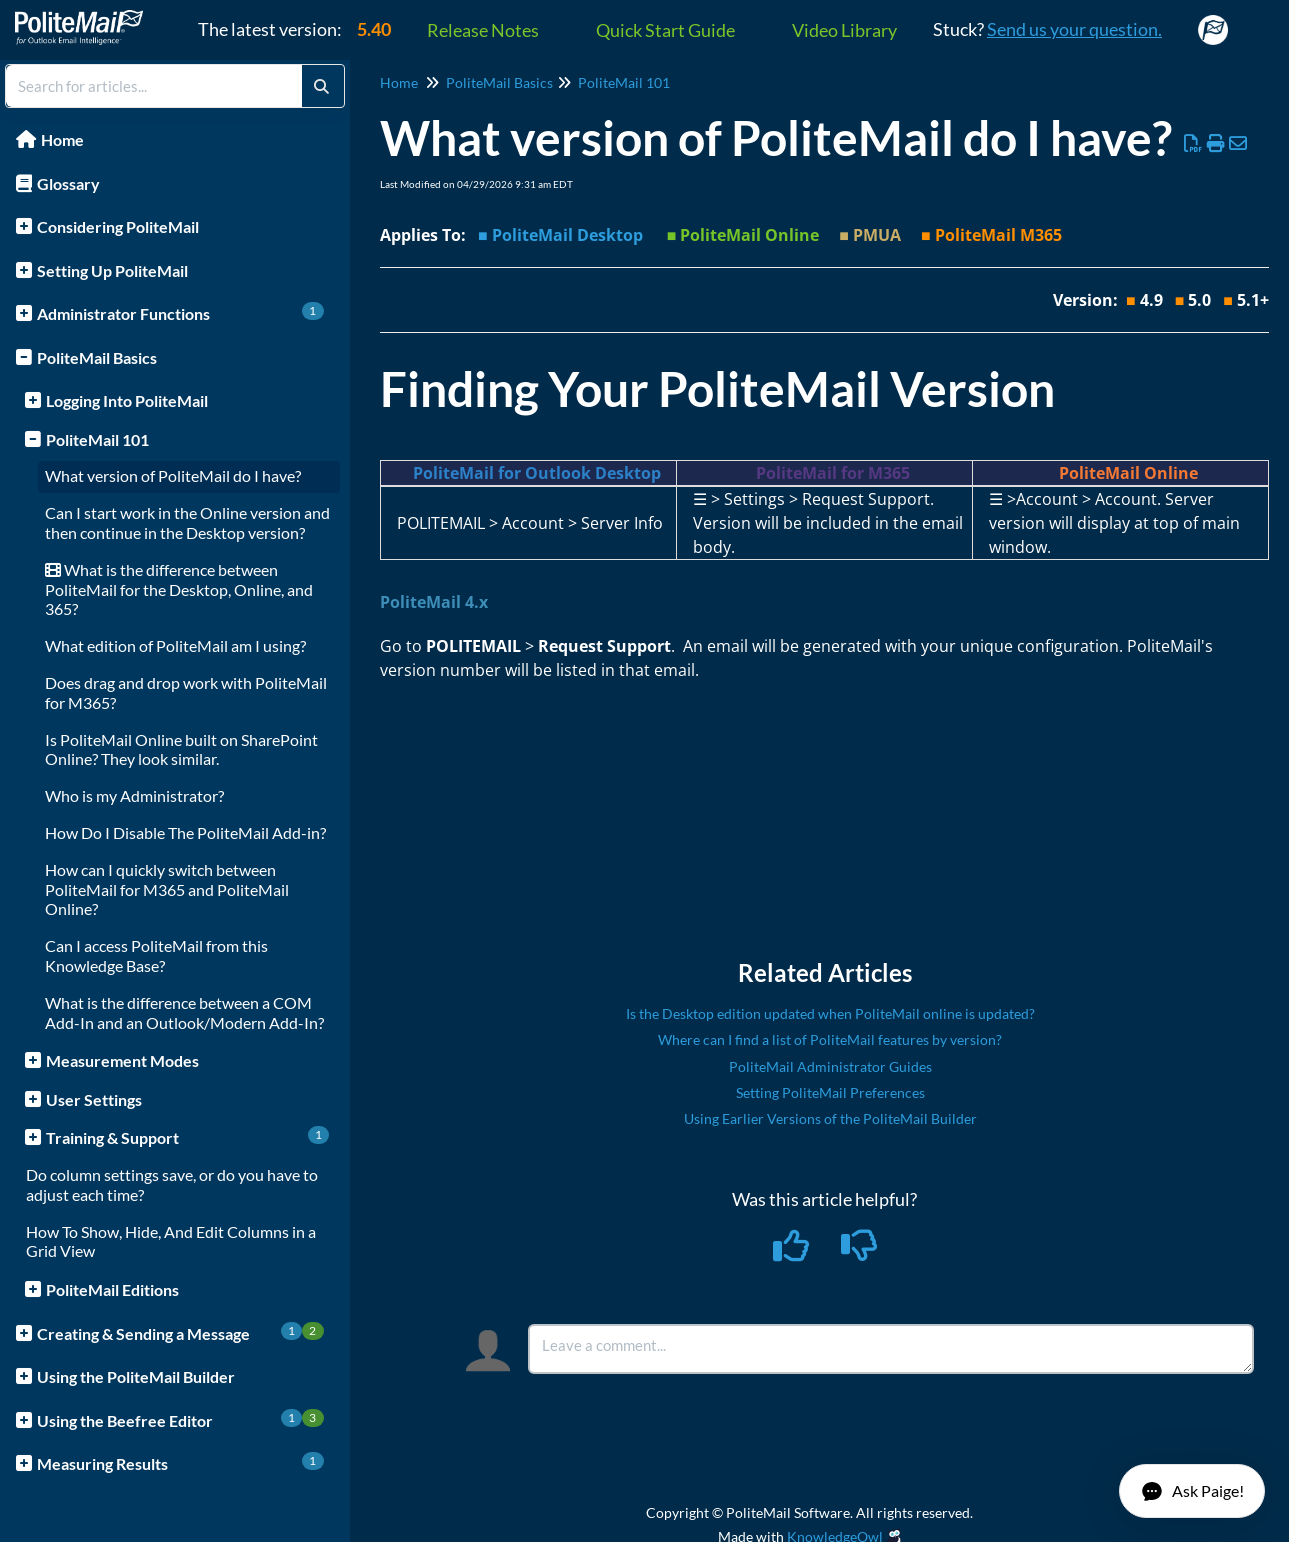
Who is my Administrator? (134, 795)
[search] (154, 86)
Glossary (68, 183)
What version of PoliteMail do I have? (173, 475)
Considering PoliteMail (118, 226)
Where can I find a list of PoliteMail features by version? (830, 1039)
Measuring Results (180, 1462)
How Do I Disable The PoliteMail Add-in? (185, 832)
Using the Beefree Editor (180, 1419)
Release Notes (483, 30)
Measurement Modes (122, 1060)
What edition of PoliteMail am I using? (175, 645)
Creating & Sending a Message (180, 1332)
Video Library (844, 30)
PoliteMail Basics (97, 357)
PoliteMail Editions (112, 1289)
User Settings (94, 1099)
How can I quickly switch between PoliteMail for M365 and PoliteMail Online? (167, 889)
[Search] (321, 86)
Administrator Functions (180, 312)
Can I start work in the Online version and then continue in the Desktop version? (187, 522)
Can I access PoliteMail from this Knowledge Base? (156, 955)
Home (62, 139)
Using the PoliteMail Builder (136, 1376)
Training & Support (187, 1136)
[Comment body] (891, 1349)
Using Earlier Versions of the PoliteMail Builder (830, 1118)
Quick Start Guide (665, 30)
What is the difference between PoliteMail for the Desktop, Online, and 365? (179, 589)
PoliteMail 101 (97, 439)
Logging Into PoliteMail (127, 400)
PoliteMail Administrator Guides (830, 1066)
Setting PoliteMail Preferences (830, 1092)
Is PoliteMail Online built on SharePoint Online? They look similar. (181, 749)
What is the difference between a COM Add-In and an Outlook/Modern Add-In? (184, 1012)
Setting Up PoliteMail (112, 270)
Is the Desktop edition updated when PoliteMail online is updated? (830, 1013)
